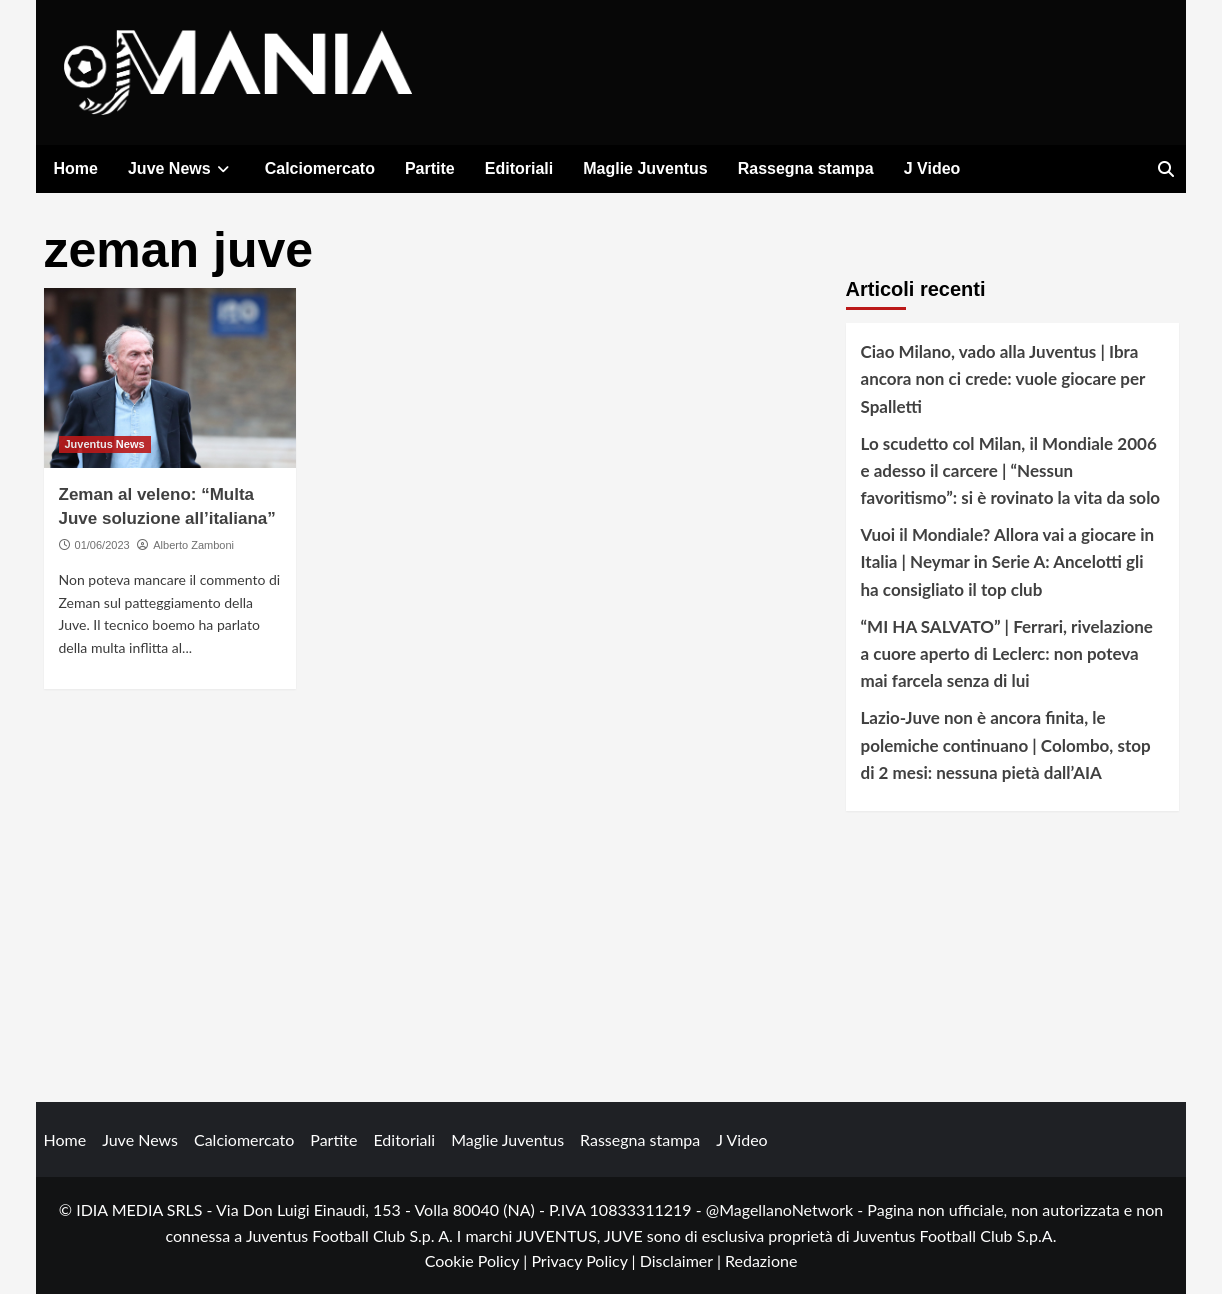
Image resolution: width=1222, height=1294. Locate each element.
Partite (430, 168)
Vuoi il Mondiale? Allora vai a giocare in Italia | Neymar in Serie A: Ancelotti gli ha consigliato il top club (1008, 561)
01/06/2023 (102, 545)
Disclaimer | (682, 1260)
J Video (932, 168)
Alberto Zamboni (193, 545)
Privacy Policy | (585, 1260)
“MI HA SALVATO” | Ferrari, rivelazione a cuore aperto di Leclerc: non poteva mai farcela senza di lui (1007, 653)
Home (76, 168)
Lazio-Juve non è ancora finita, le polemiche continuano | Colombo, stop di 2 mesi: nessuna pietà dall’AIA (1006, 744)
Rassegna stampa (806, 168)
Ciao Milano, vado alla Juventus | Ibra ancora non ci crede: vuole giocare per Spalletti (1003, 378)
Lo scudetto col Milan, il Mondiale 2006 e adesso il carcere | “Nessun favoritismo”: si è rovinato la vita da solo (1011, 470)
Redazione (761, 1260)
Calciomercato (320, 168)
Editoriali (519, 168)
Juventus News (105, 444)
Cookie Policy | (478, 1260)
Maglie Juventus (645, 168)
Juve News (181, 168)
